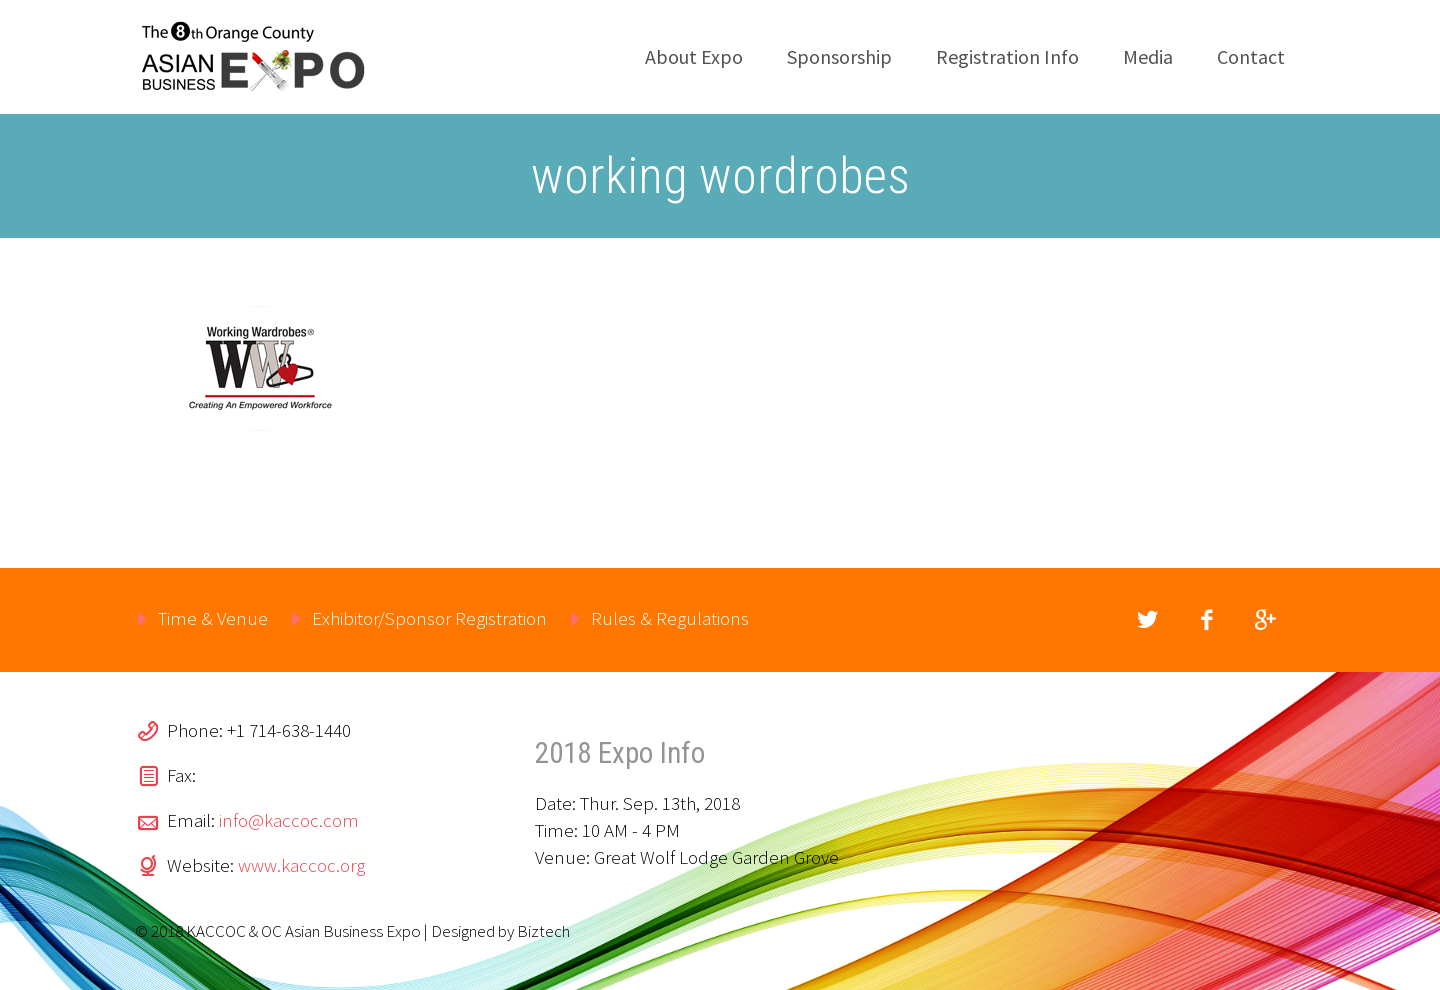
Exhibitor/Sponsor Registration (429, 618)
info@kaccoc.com (289, 820)
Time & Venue (213, 618)
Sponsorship (839, 56)
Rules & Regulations (670, 618)
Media (1148, 56)
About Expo (694, 56)
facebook (1206, 620)
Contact (1251, 56)
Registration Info (1007, 56)
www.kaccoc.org (301, 865)
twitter (1147, 620)
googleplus (1265, 620)
